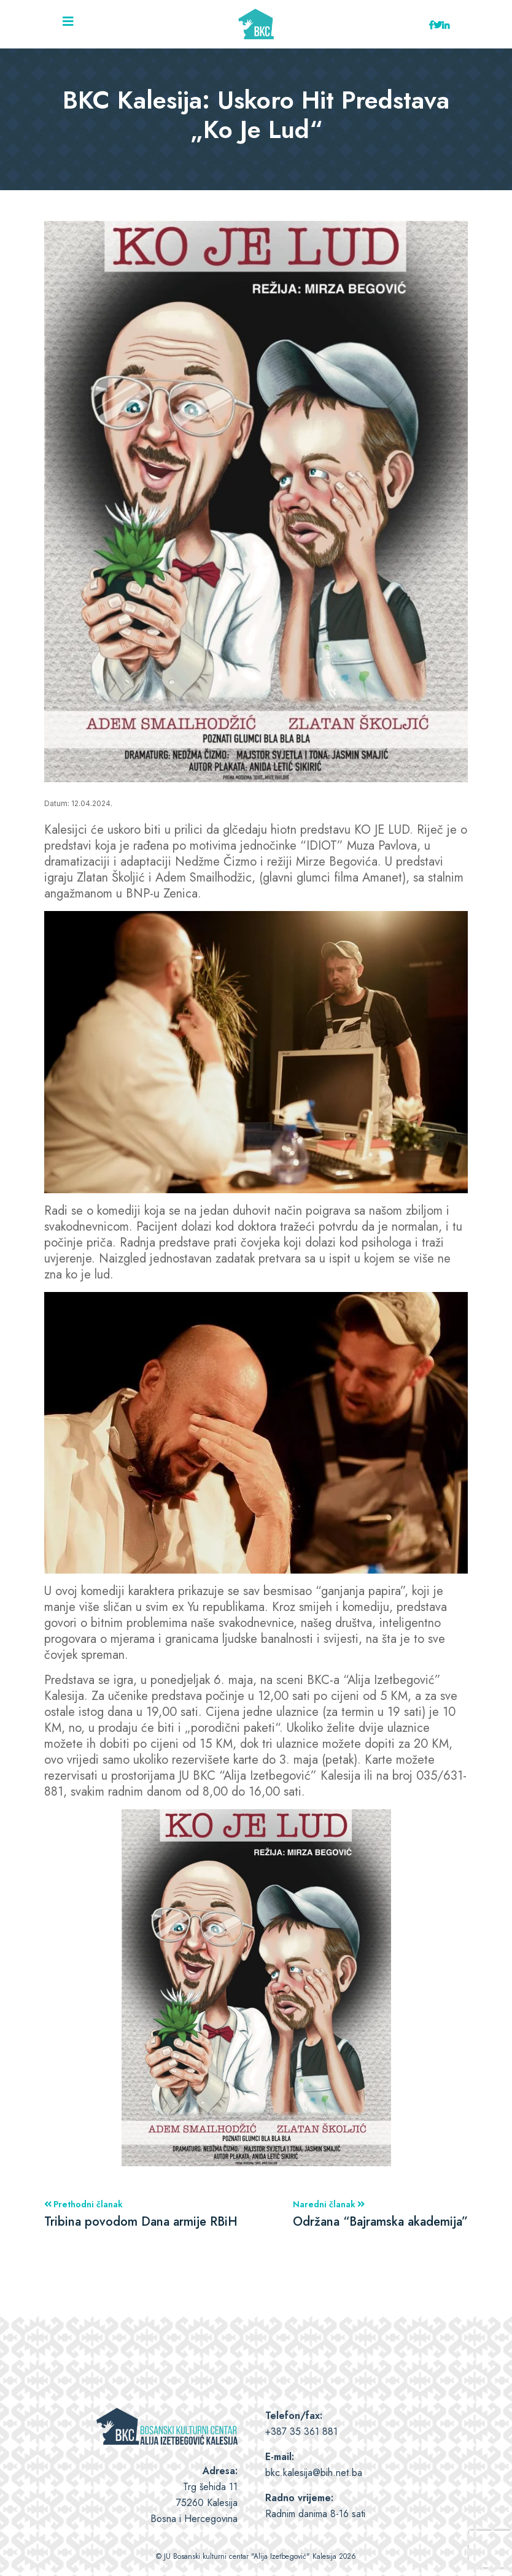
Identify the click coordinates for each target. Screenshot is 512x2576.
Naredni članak (380, 2213)
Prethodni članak (141, 2213)
